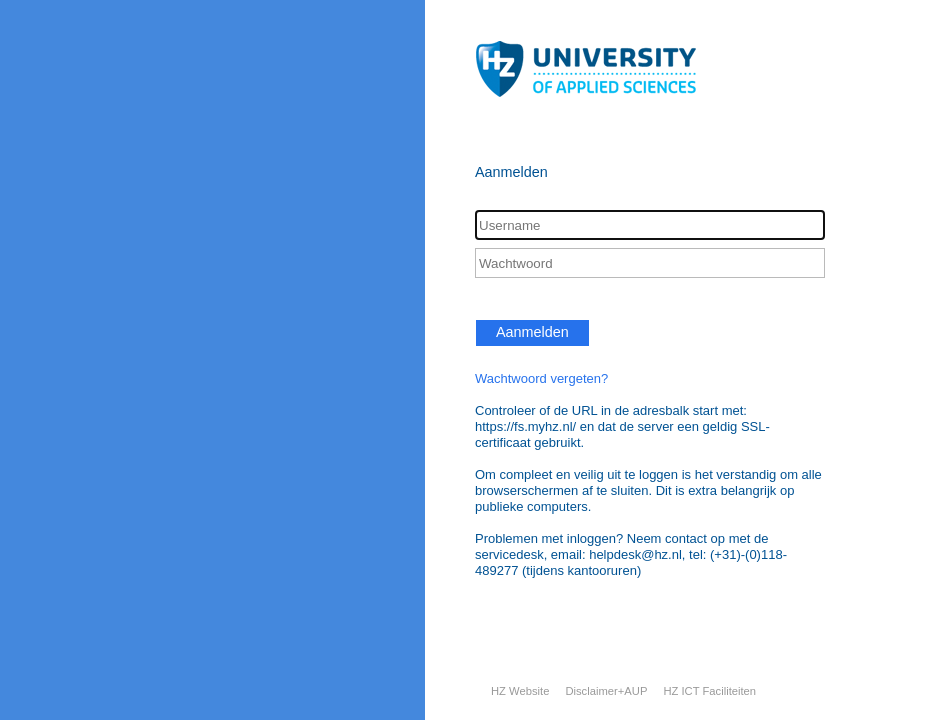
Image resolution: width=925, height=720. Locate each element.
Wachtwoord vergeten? (541, 378)
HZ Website (520, 691)
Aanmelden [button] (532, 332)
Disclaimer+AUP (606, 691)
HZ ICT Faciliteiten (709, 691)
